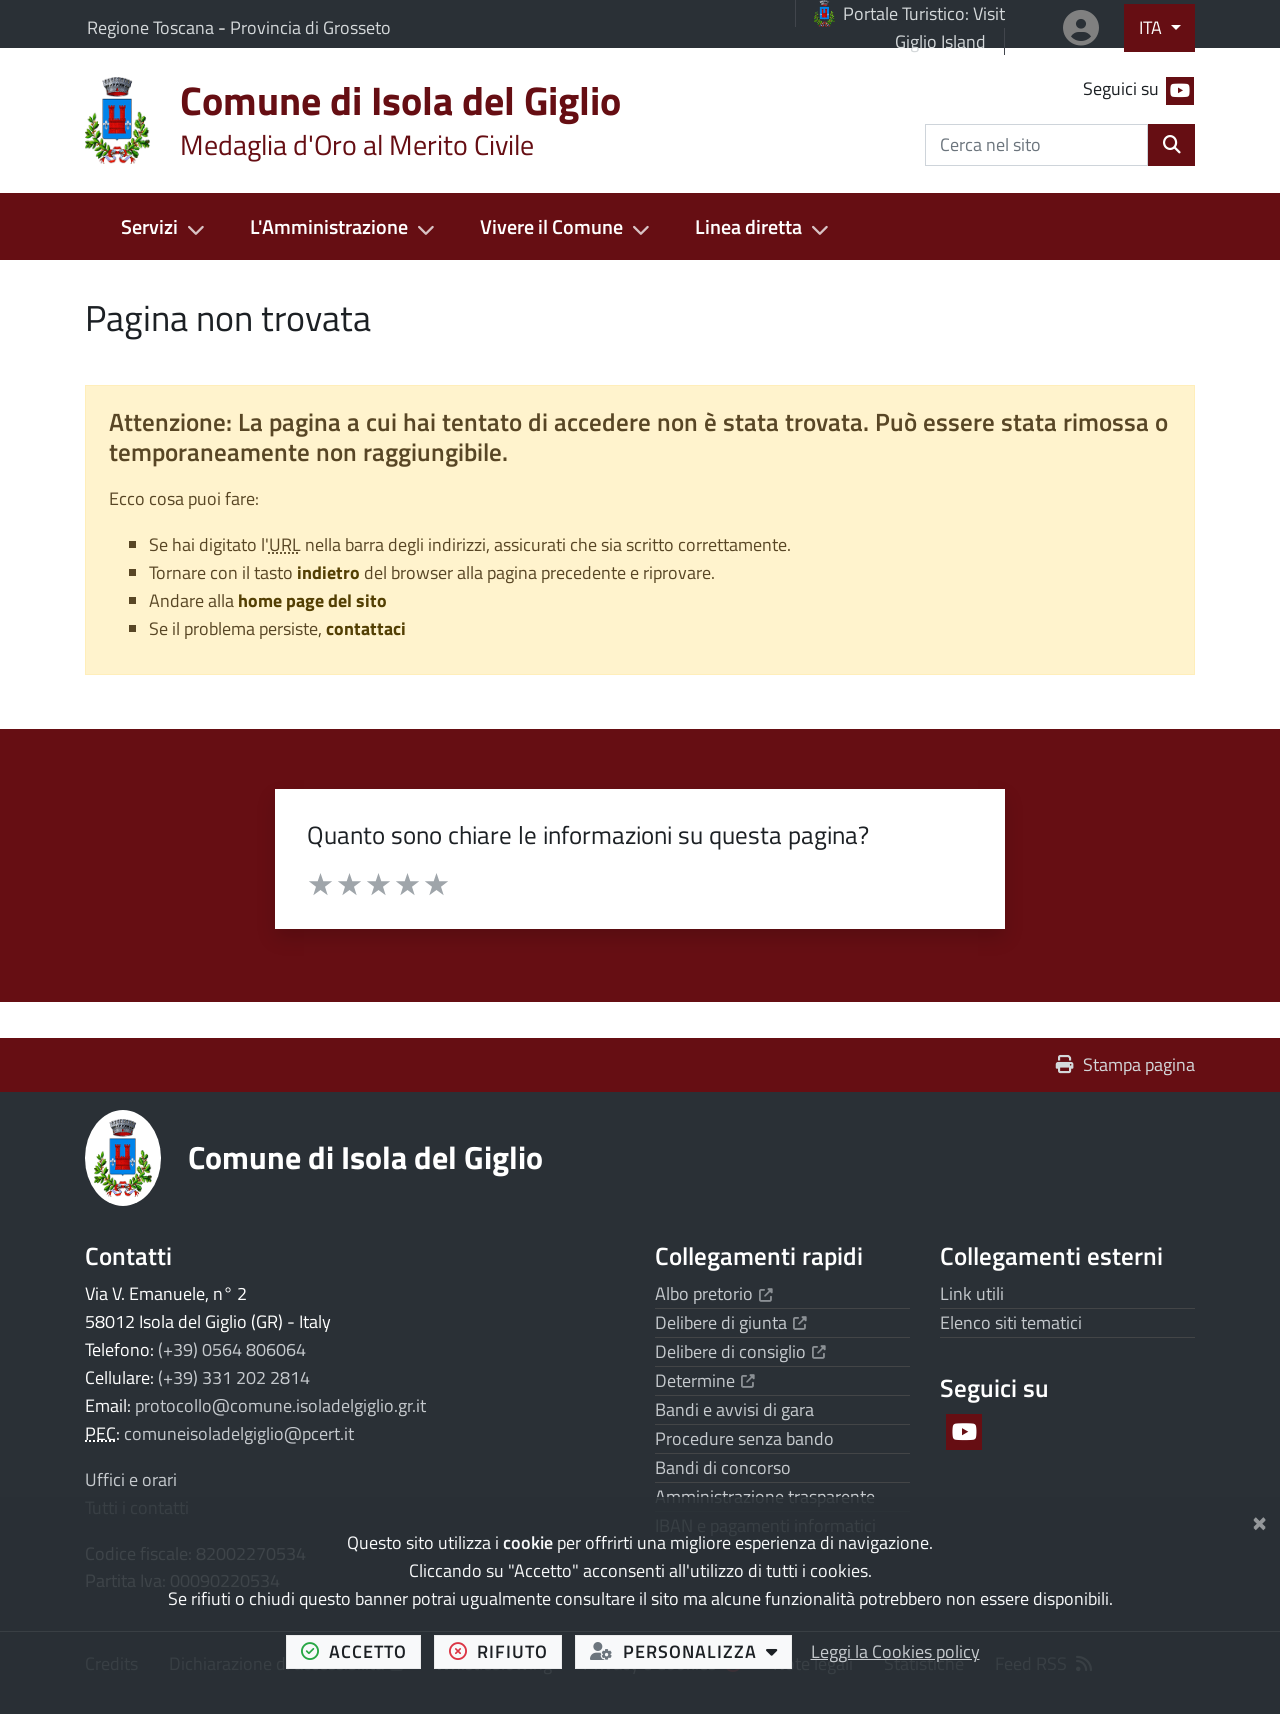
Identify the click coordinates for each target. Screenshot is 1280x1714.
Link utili (972, 1293)
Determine (705, 1380)
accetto (361, 1651)
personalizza (691, 1651)
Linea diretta (748, 226)
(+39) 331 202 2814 (234, 1377)
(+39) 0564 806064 (232, 1349)
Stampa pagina (1125, 1064)
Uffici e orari (131, 1479)
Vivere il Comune (551, 226)
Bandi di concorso (723, 1467)
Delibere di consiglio (740, 1351)
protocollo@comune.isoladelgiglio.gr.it (280, 1405)
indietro (328, 572)
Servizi (149, 226)
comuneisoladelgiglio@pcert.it (239, 1433)
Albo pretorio (714, 1293)
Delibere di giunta (731, 1322)
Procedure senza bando (744, 1438)
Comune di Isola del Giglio (365, 1157)
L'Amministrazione (329, 226)
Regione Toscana (152, 27)
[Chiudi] (1259, 1519)
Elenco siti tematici (1011, 1322)
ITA (1152, 27)
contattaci (366, 628)
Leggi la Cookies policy (895, 1651)
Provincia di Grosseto (310, 27)
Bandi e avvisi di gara (734, 1409)
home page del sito (312, 600)
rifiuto (506, 1651)
